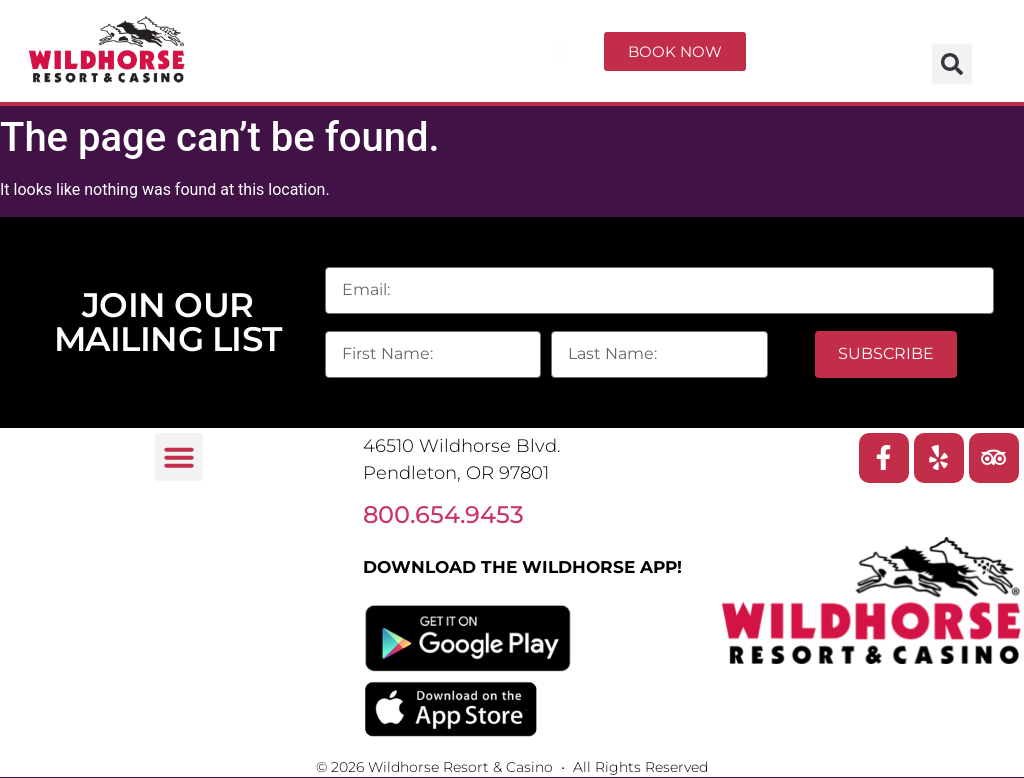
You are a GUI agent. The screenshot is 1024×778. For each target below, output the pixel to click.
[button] (560, 51)
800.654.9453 (443, 514)
